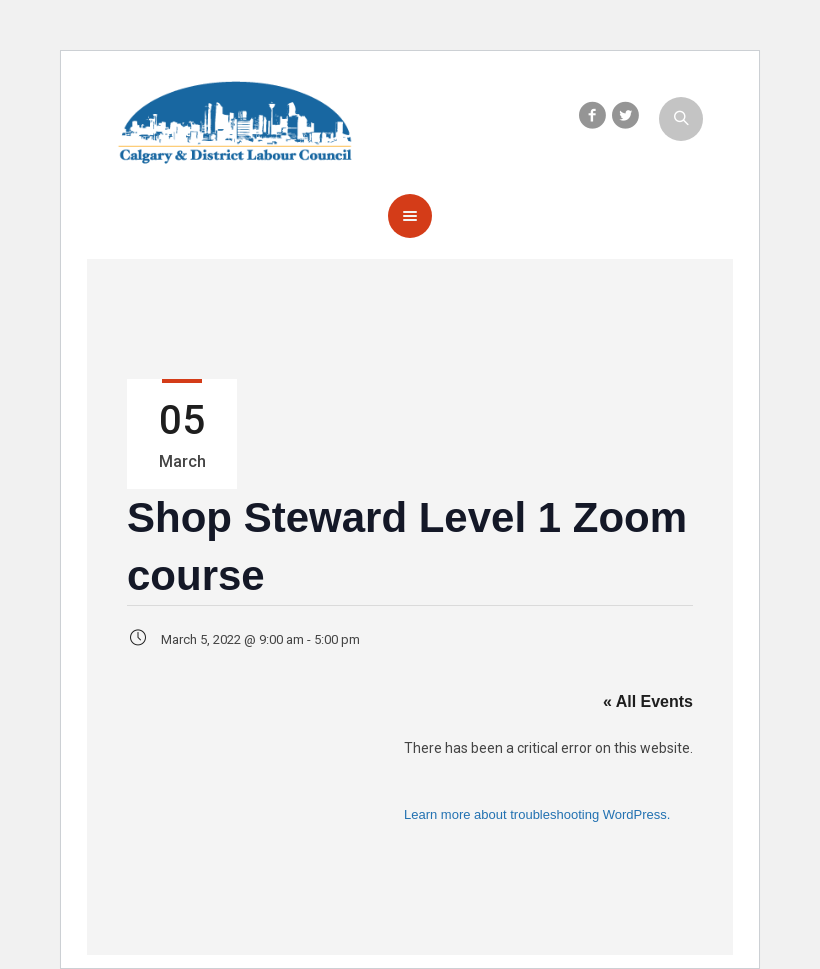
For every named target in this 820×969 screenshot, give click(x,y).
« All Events (648, 701)
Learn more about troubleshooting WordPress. (537, 814)
